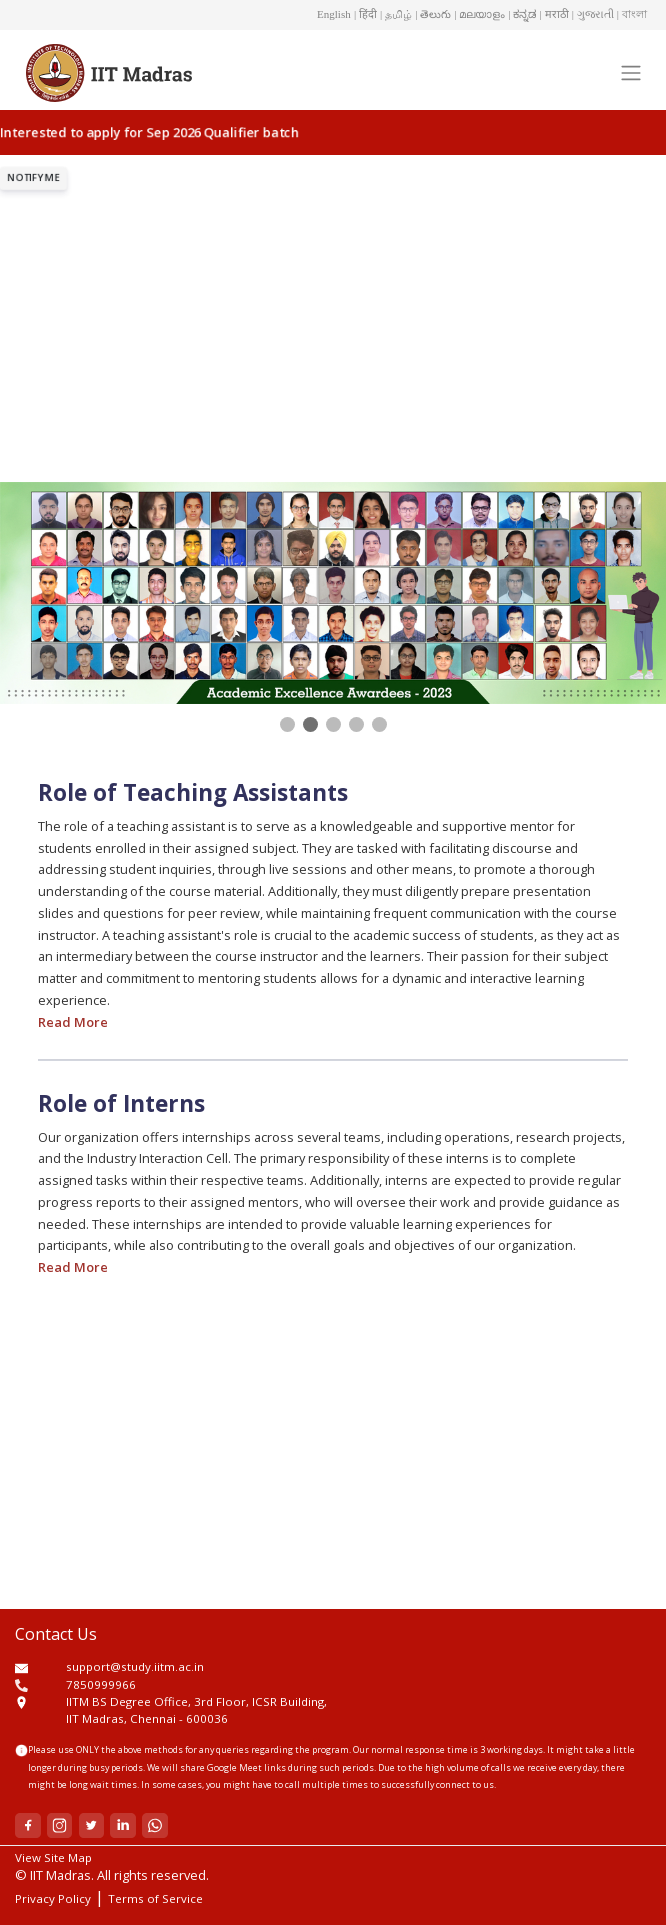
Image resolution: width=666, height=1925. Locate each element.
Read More (73, 1022)
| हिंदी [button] (365, 14)
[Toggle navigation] (630, 72)
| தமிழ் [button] (396, 14)
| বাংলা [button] (632, 14)
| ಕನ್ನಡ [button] (522, 14)
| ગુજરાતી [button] (593, 14)
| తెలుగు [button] (433, 14)
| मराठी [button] (554, 14)
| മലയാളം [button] (479, 14)
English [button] (334, 14)
